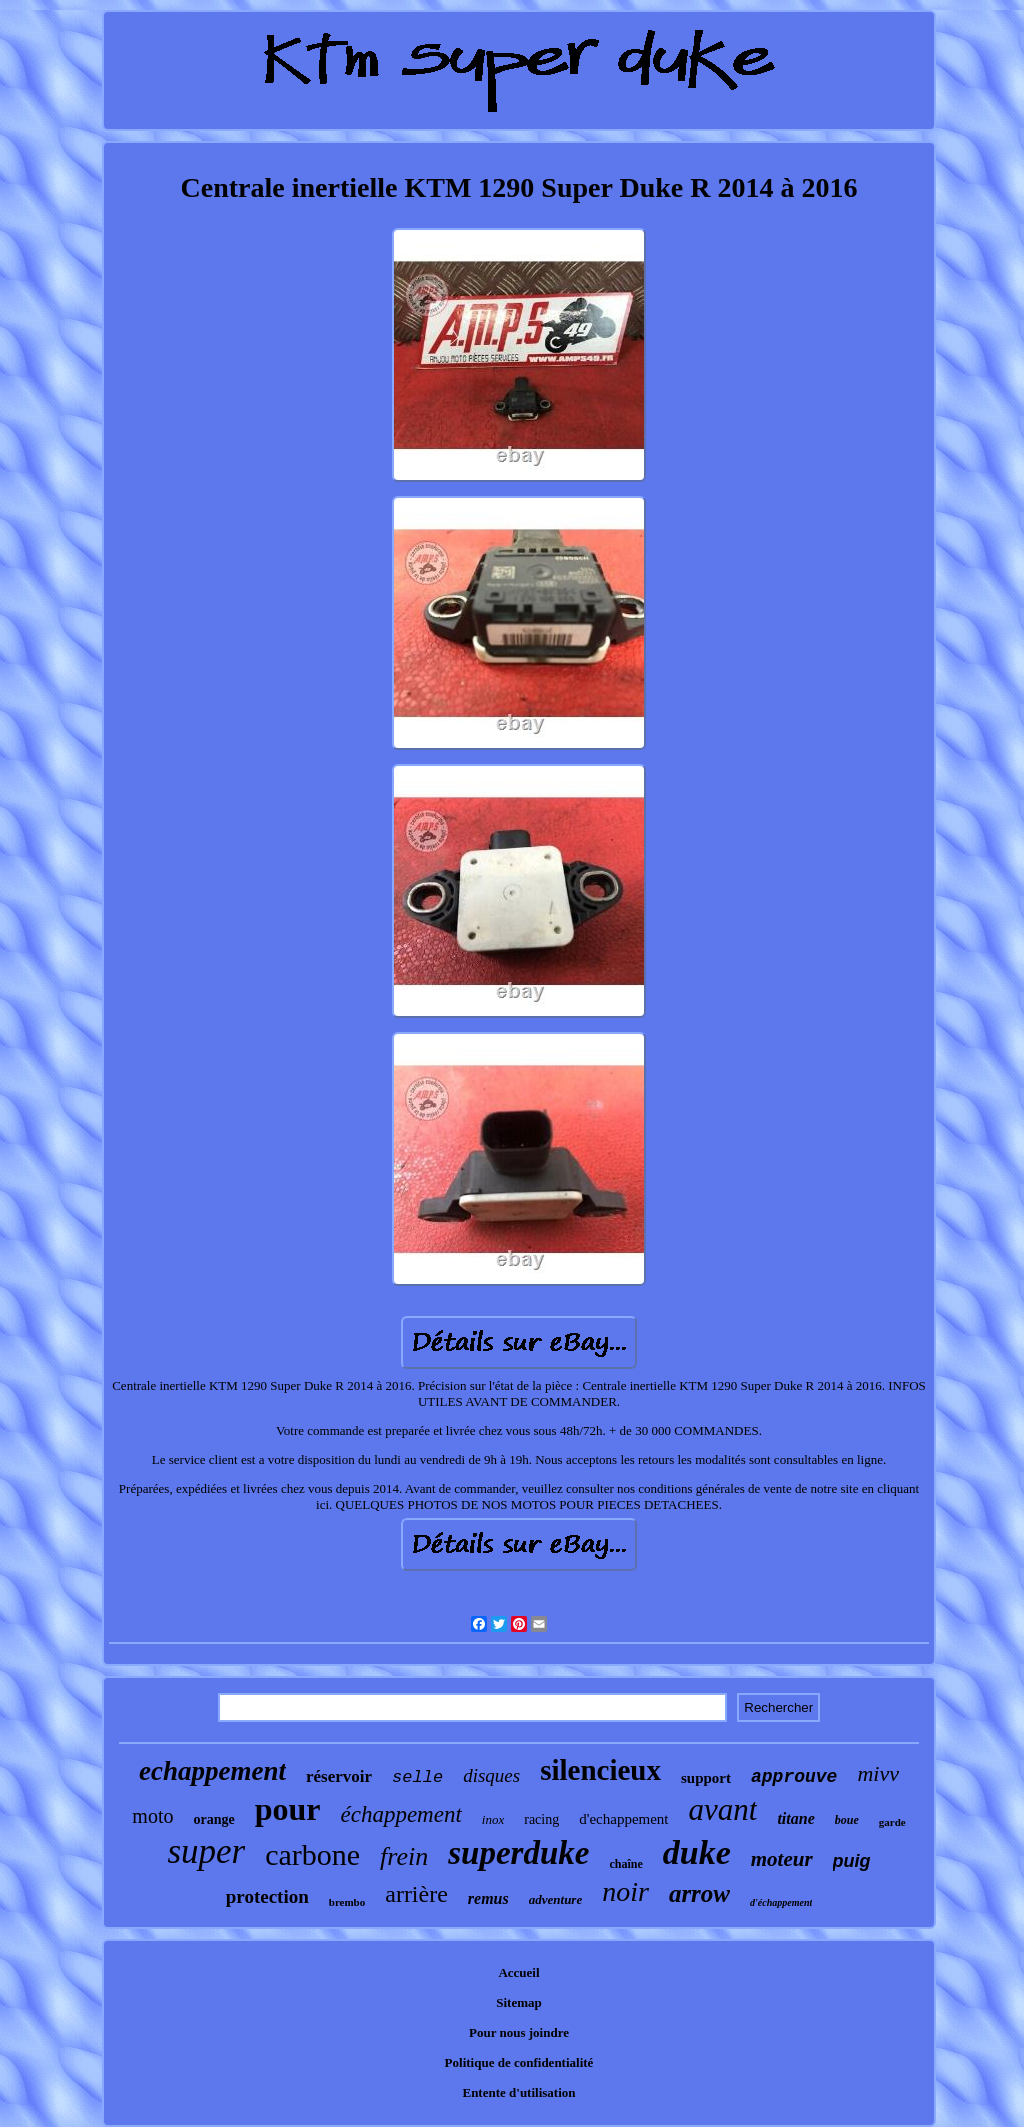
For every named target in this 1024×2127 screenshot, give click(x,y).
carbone (312, 1854)
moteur (782, 1859)
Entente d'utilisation (518, 2092)
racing (541, 1819)
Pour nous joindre (519, 2032)
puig (852, 1861)
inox (493, 1819)
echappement (212, 1771)
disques (491, 1775)
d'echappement (623, 1819)
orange (213, 1819)
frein (404, 1856)
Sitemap (519, 2002)
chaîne (625, 1864)
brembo (347, 1902)
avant (723, 1809)
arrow (699, 1893)
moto (152, 1816)
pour (288, 1809)
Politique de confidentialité (519, 2062)
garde (892, 1822)
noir (625, 1891)
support (706, 1778)
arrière (416, 1894)
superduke (518, 1853)
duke (697, 1852)
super (206, 1851)
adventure (555, 1899)
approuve (794, 1777)
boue (847, 1820)
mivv (878, 1773)
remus (488, 1898)
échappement (400, 1814)
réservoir (339, 1776)
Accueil (518, 1972)
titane (795, 1818)
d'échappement (781, 1902)
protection (267, 1896)
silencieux (600, 1770)
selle (417, 1777)
